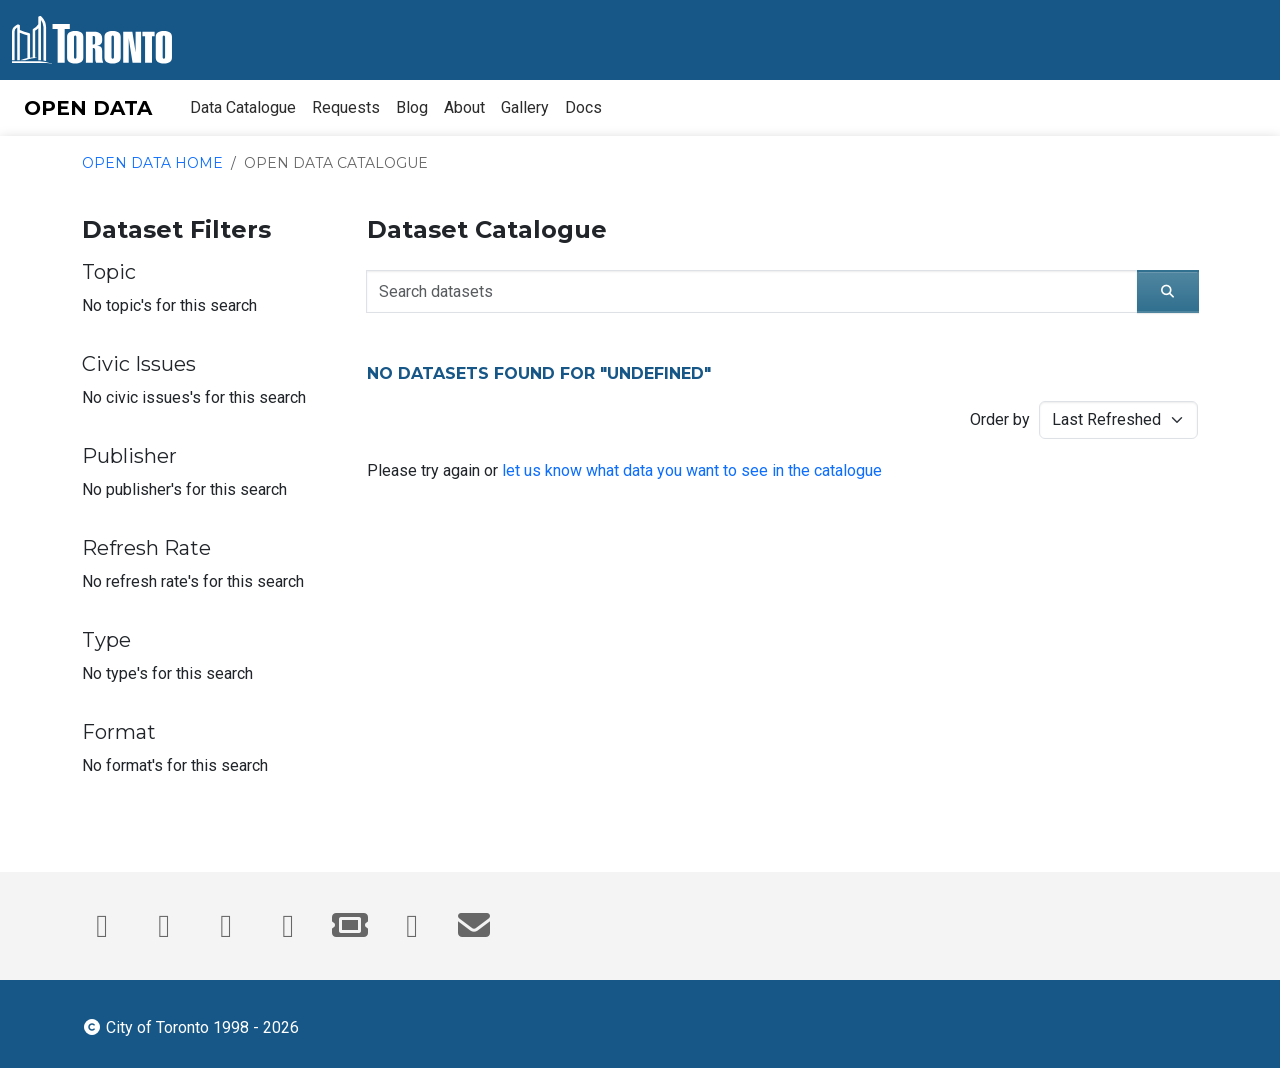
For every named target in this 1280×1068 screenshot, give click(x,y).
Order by (1000, 419)
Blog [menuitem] (412, 107)
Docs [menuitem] (583, 107)
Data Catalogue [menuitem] (243, 107)
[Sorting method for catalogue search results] (1118, 420)
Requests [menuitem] (346, 107)
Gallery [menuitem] (525, 107)
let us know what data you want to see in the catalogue (692, 470)
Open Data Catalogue (336, 163)
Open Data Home (152, 163)
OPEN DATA (88, 108)
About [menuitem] (464, 107)
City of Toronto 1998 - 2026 (190, 1026)
